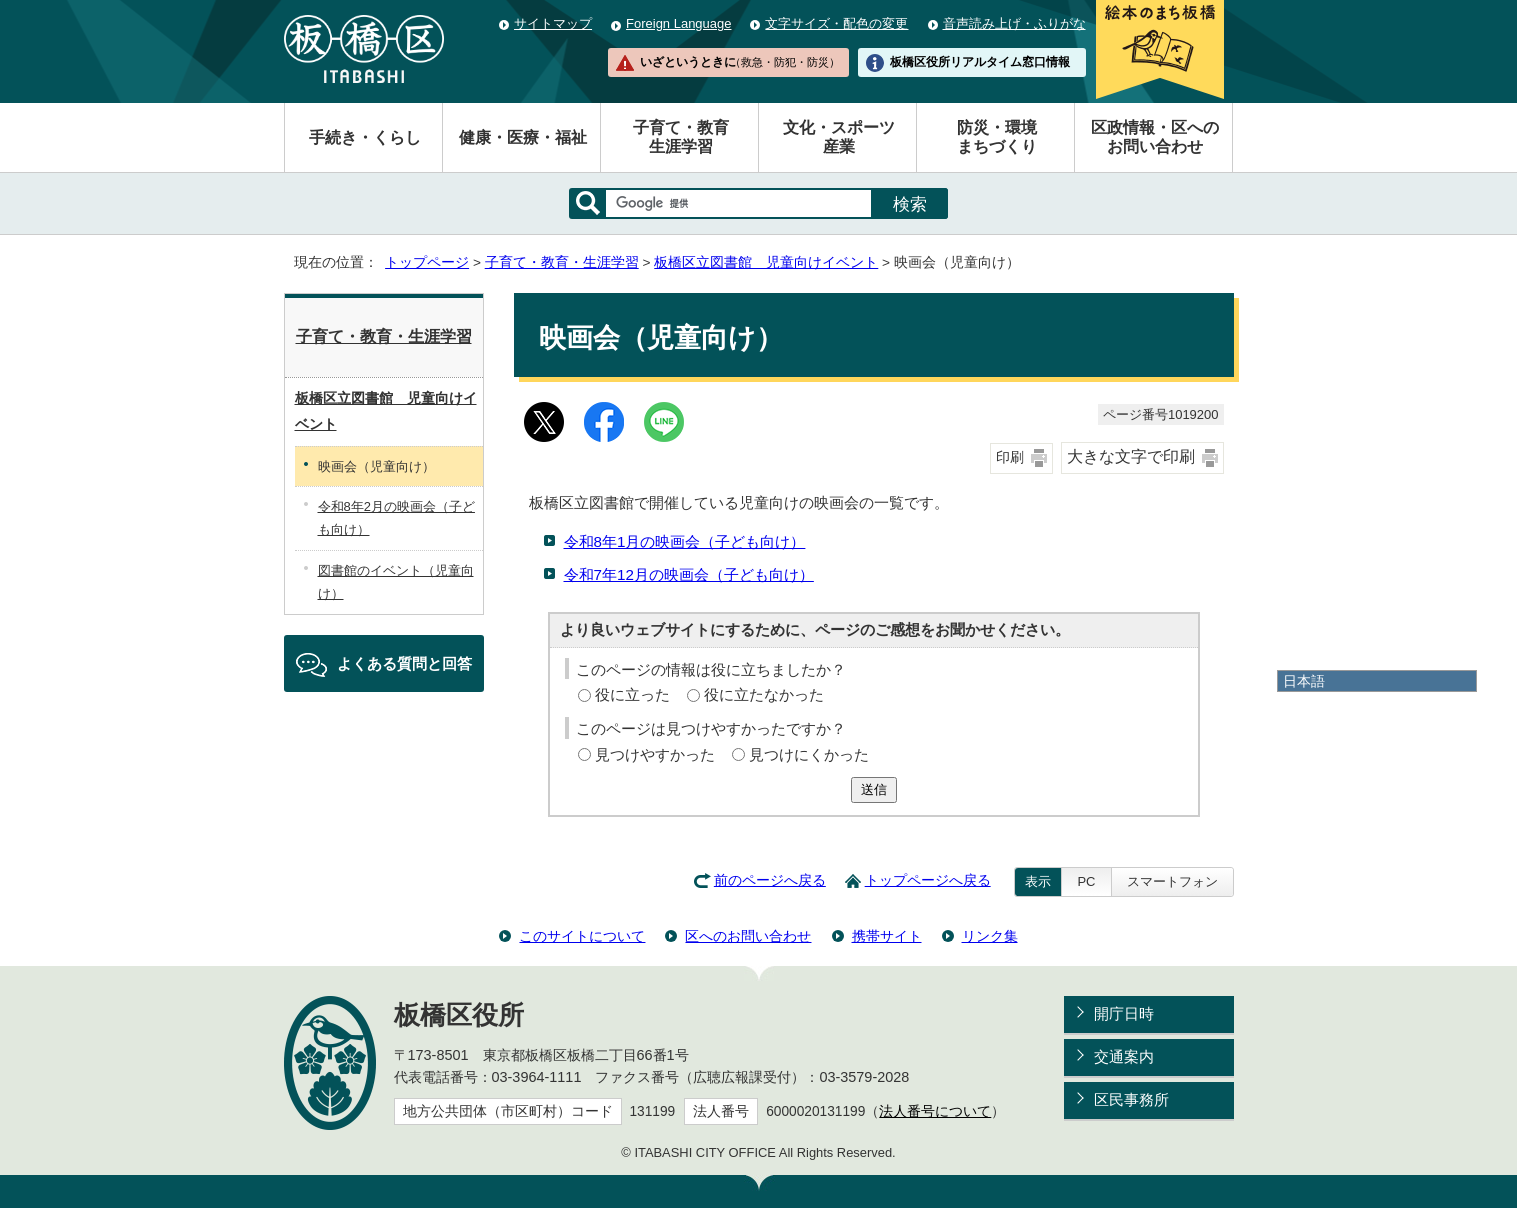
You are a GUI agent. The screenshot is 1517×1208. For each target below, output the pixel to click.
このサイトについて (582, 936)
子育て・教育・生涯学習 (562, 262)
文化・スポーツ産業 (839, 137)
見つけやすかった (655, 754)
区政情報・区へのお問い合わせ (1155, 137)
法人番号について (935, 1111)
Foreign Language (678, 23)
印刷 (1010, 457)
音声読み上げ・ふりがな (1014, 23)
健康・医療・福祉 (523, 137)
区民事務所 (1131, 1099)
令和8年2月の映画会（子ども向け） (396, 518)
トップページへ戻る (928, 880)
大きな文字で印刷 (1131, 456)
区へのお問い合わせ (748, 936)
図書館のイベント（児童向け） (396, 582)
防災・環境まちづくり (997, 137)
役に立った (632, 694)
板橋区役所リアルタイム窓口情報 (980, 62)
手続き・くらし (365, 137)
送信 (874, 789)
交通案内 (1124, 1056)
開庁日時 (1124, 1013)
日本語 (1304, 681)
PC (1086, 881)
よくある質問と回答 (404, 663)
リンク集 (990, 936)
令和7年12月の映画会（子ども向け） (689, 574)
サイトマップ (553, 23)
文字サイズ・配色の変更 (836, 23)
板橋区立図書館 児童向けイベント (766, 262)
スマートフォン (1172, 881)
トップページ (427, 262)
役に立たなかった (764, 694)
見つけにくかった (809, 754)
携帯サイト (887, 936)
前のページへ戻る (770, 880)
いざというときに (740, 62)
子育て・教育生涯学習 (681, 137)
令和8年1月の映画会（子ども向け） (685, 541)
